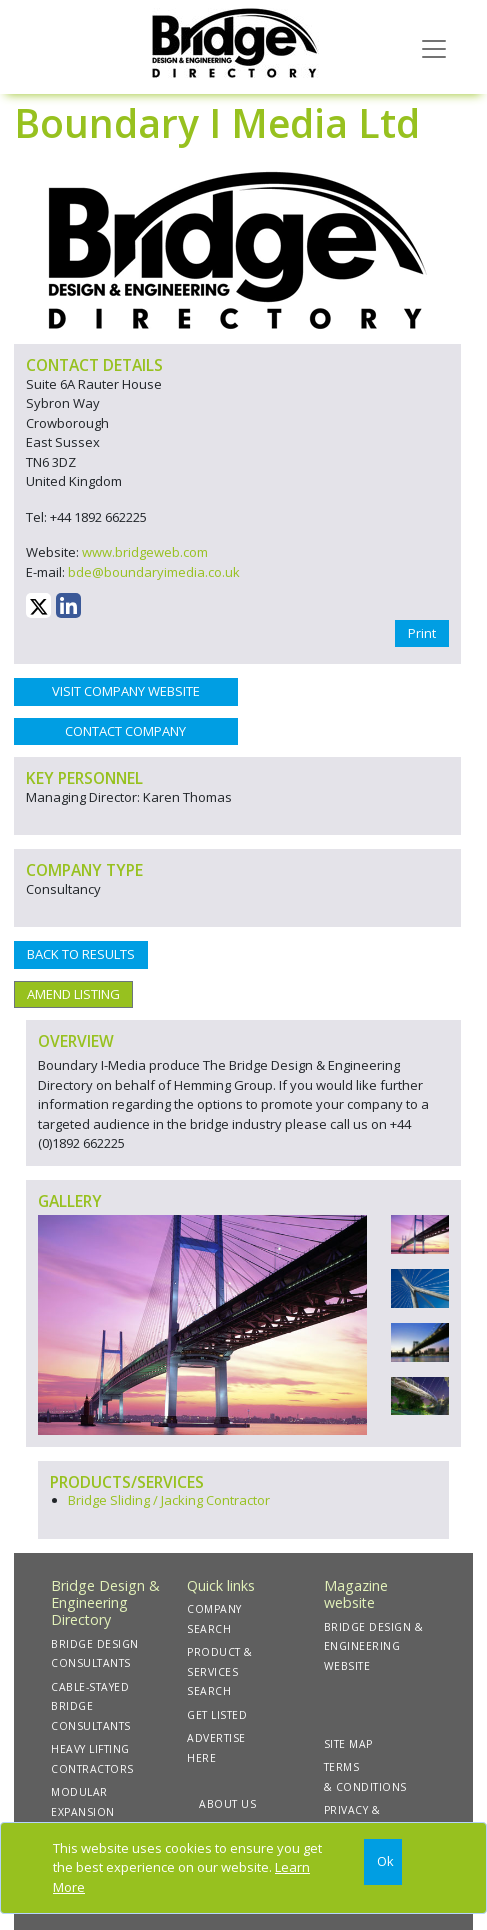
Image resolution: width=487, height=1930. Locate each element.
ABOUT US (227, 1804)
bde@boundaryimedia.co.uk (154, 572)
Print (422, 633)
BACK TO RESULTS (81, 954)
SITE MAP (348, 1744)
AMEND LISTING (73, 994)
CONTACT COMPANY (125, 731)
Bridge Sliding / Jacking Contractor (169, 1500)
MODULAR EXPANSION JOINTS (83, 1811)
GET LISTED (217, 1715)
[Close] (383, 1862)
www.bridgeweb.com (145, 552)
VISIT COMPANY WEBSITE (126, 691)
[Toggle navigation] (434, 47)
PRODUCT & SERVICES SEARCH (220, 1671)
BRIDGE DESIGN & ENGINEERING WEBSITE (374, 1646)
